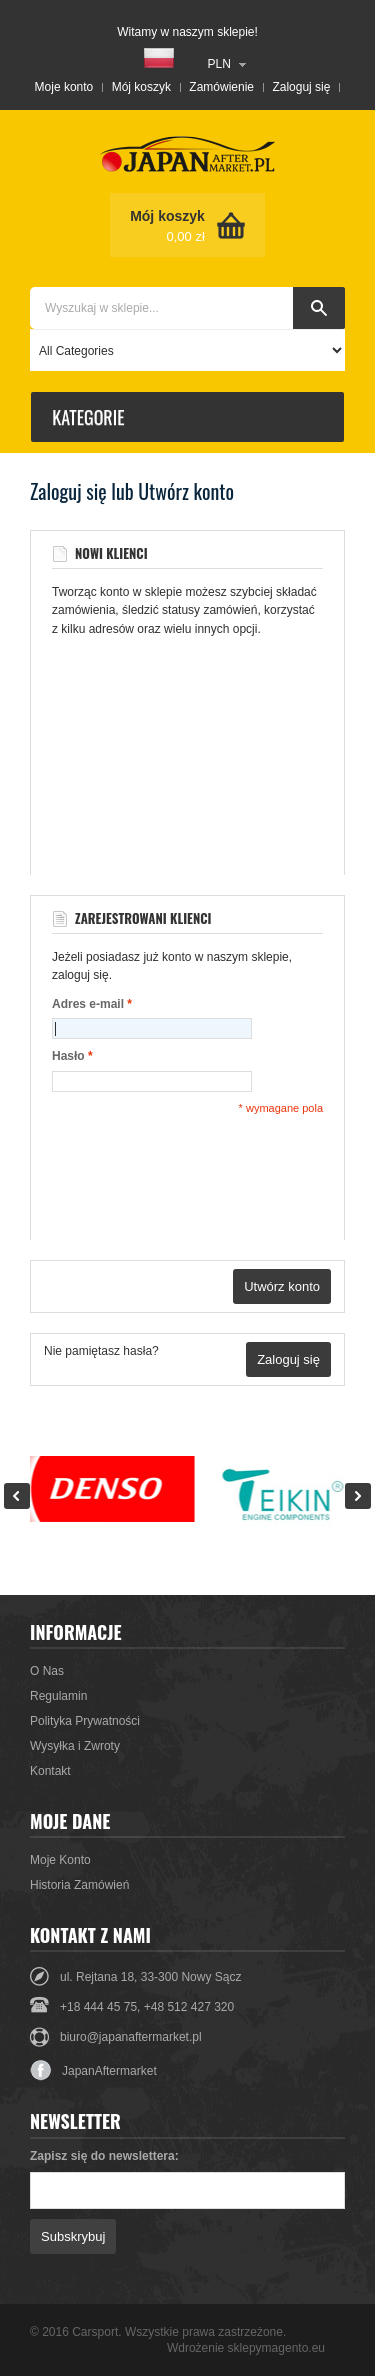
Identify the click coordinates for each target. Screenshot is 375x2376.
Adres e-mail (88, 1004)
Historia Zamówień (79, 1885)
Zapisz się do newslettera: (104, 2156)
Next (358, 1496)
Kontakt (50, 1771)
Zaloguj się (301, 87)
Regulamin (58, 1696)
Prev (17, 1496)
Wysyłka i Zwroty (75, 1746)
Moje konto (64, 87)
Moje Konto (60, 1860)
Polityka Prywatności (85, 1721)
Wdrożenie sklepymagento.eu (246, 2348)
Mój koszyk (141, 87)
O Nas (47, 1671)
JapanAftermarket (93, 2071)
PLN (219, 64)
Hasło (68, 1056)
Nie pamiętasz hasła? (101, 1351)
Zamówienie (221, 87)
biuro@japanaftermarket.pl (131, 2037)
